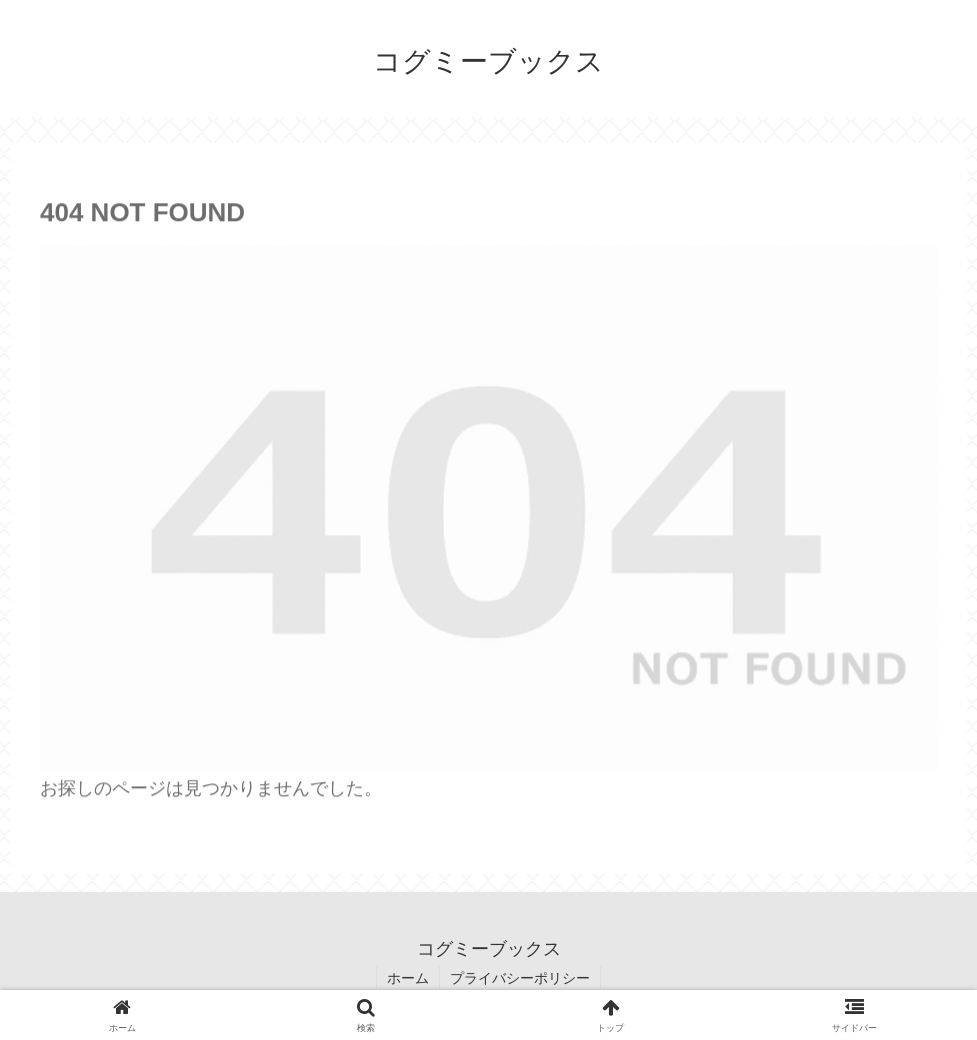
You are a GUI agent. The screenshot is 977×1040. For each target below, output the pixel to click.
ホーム (408, 978)
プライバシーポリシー (520, 978)
